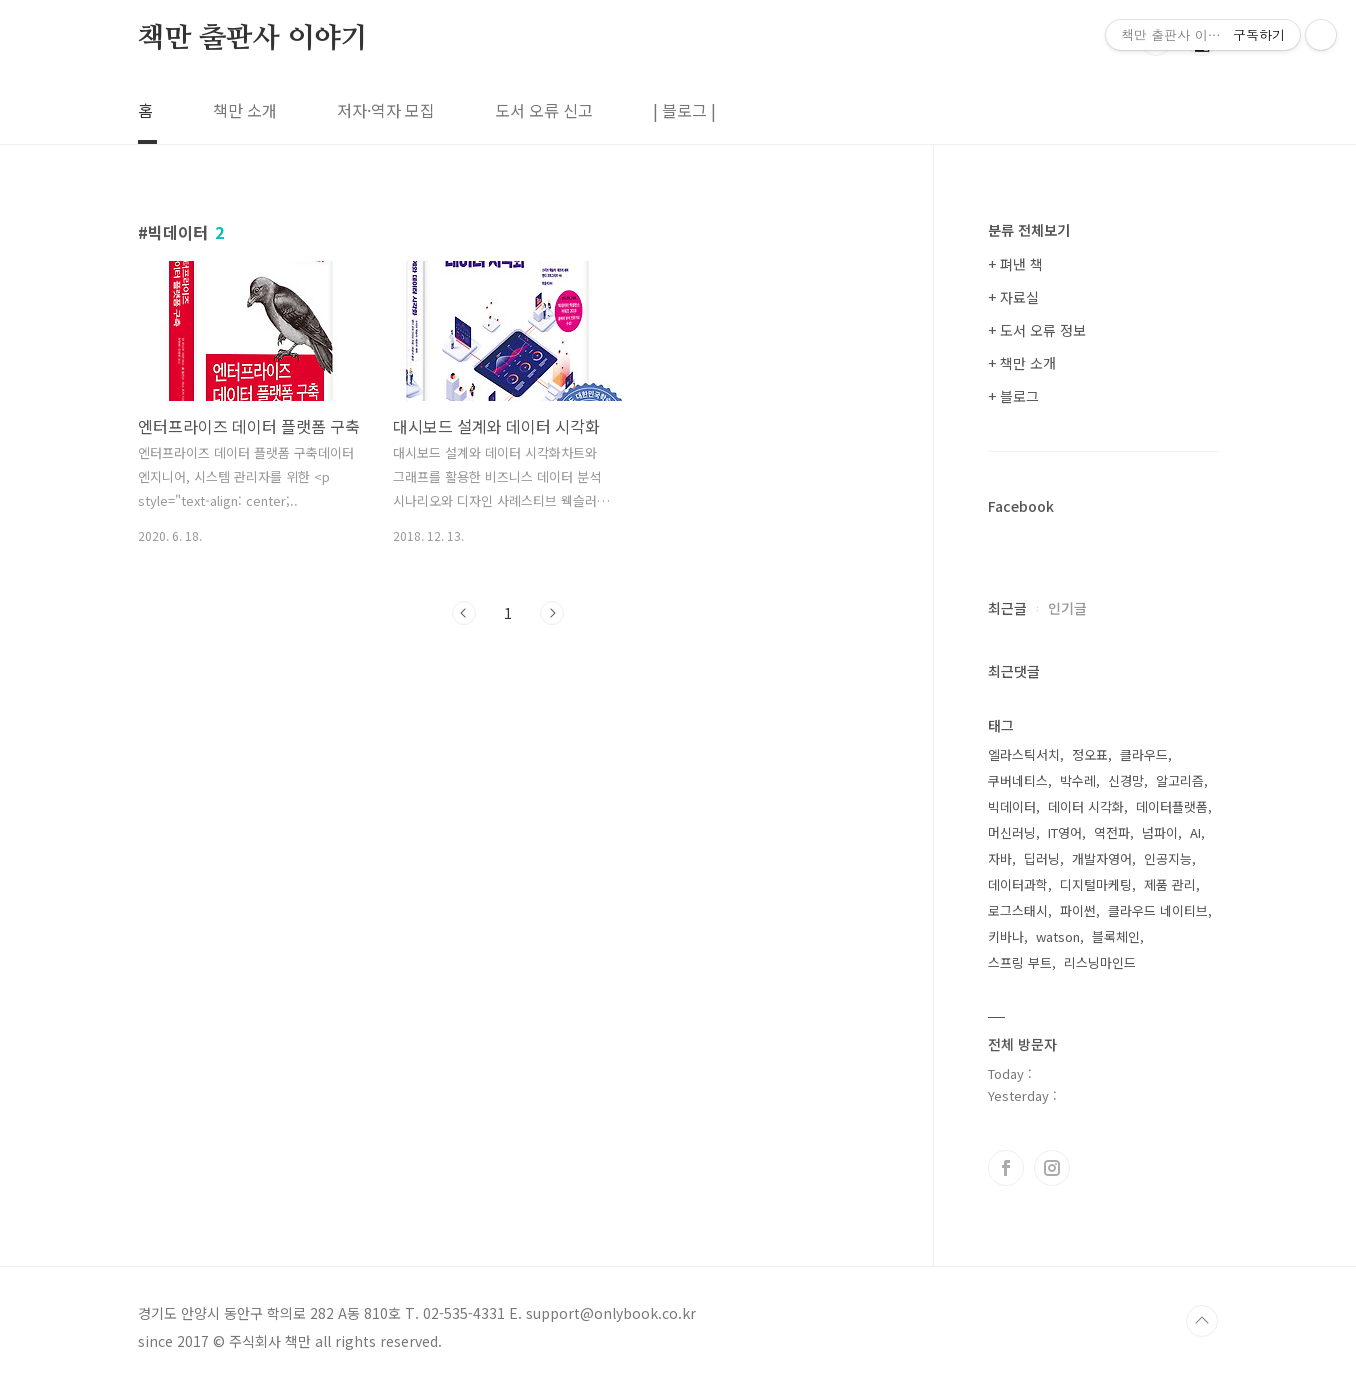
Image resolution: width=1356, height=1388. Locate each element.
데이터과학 (1018, 884)
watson (1058, 936)
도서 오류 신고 (544, 110)
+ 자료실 (1013, 297)
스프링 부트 (1020, 962)
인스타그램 (1052, 1168)
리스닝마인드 (1100, 962)
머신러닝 (1012, 832)
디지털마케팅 (1096, 884)
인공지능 (1168, 858)
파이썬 (1078, 910)
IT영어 (1065, 832)
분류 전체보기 (1029, 230)
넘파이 (1160, 832)
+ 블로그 (1013, 396)
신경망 (1126, 780)
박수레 (1078, 780)
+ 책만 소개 (1022, 363)
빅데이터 (1012, 806)
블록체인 (1116, 936)
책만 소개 (245, 110)
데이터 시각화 (1086, 806)
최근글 (1007, 608)
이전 (464, 613)
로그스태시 (1018, 910)
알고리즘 (1180, 780)
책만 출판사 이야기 (253, 39)
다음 (552, 613)
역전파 (1112, 832)
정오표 (1090, 754)
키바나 (1006, 936)
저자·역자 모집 (386, 110)
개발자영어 (1102, 858)
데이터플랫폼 (1172, 806)
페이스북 (1006, 1168)
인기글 (1067, 608)
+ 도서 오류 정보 (1037, 330)
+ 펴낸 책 (1015, 264)
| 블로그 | (684, 110)
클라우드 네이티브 (1158, 910)
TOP (1202, 1321)
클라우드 (1144, 754)
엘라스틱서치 (1024, 754)
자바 (1000, 858)
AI (1195, 832)
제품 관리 (1170, 884)
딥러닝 (1042, 858)
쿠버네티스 (1018, 780)
